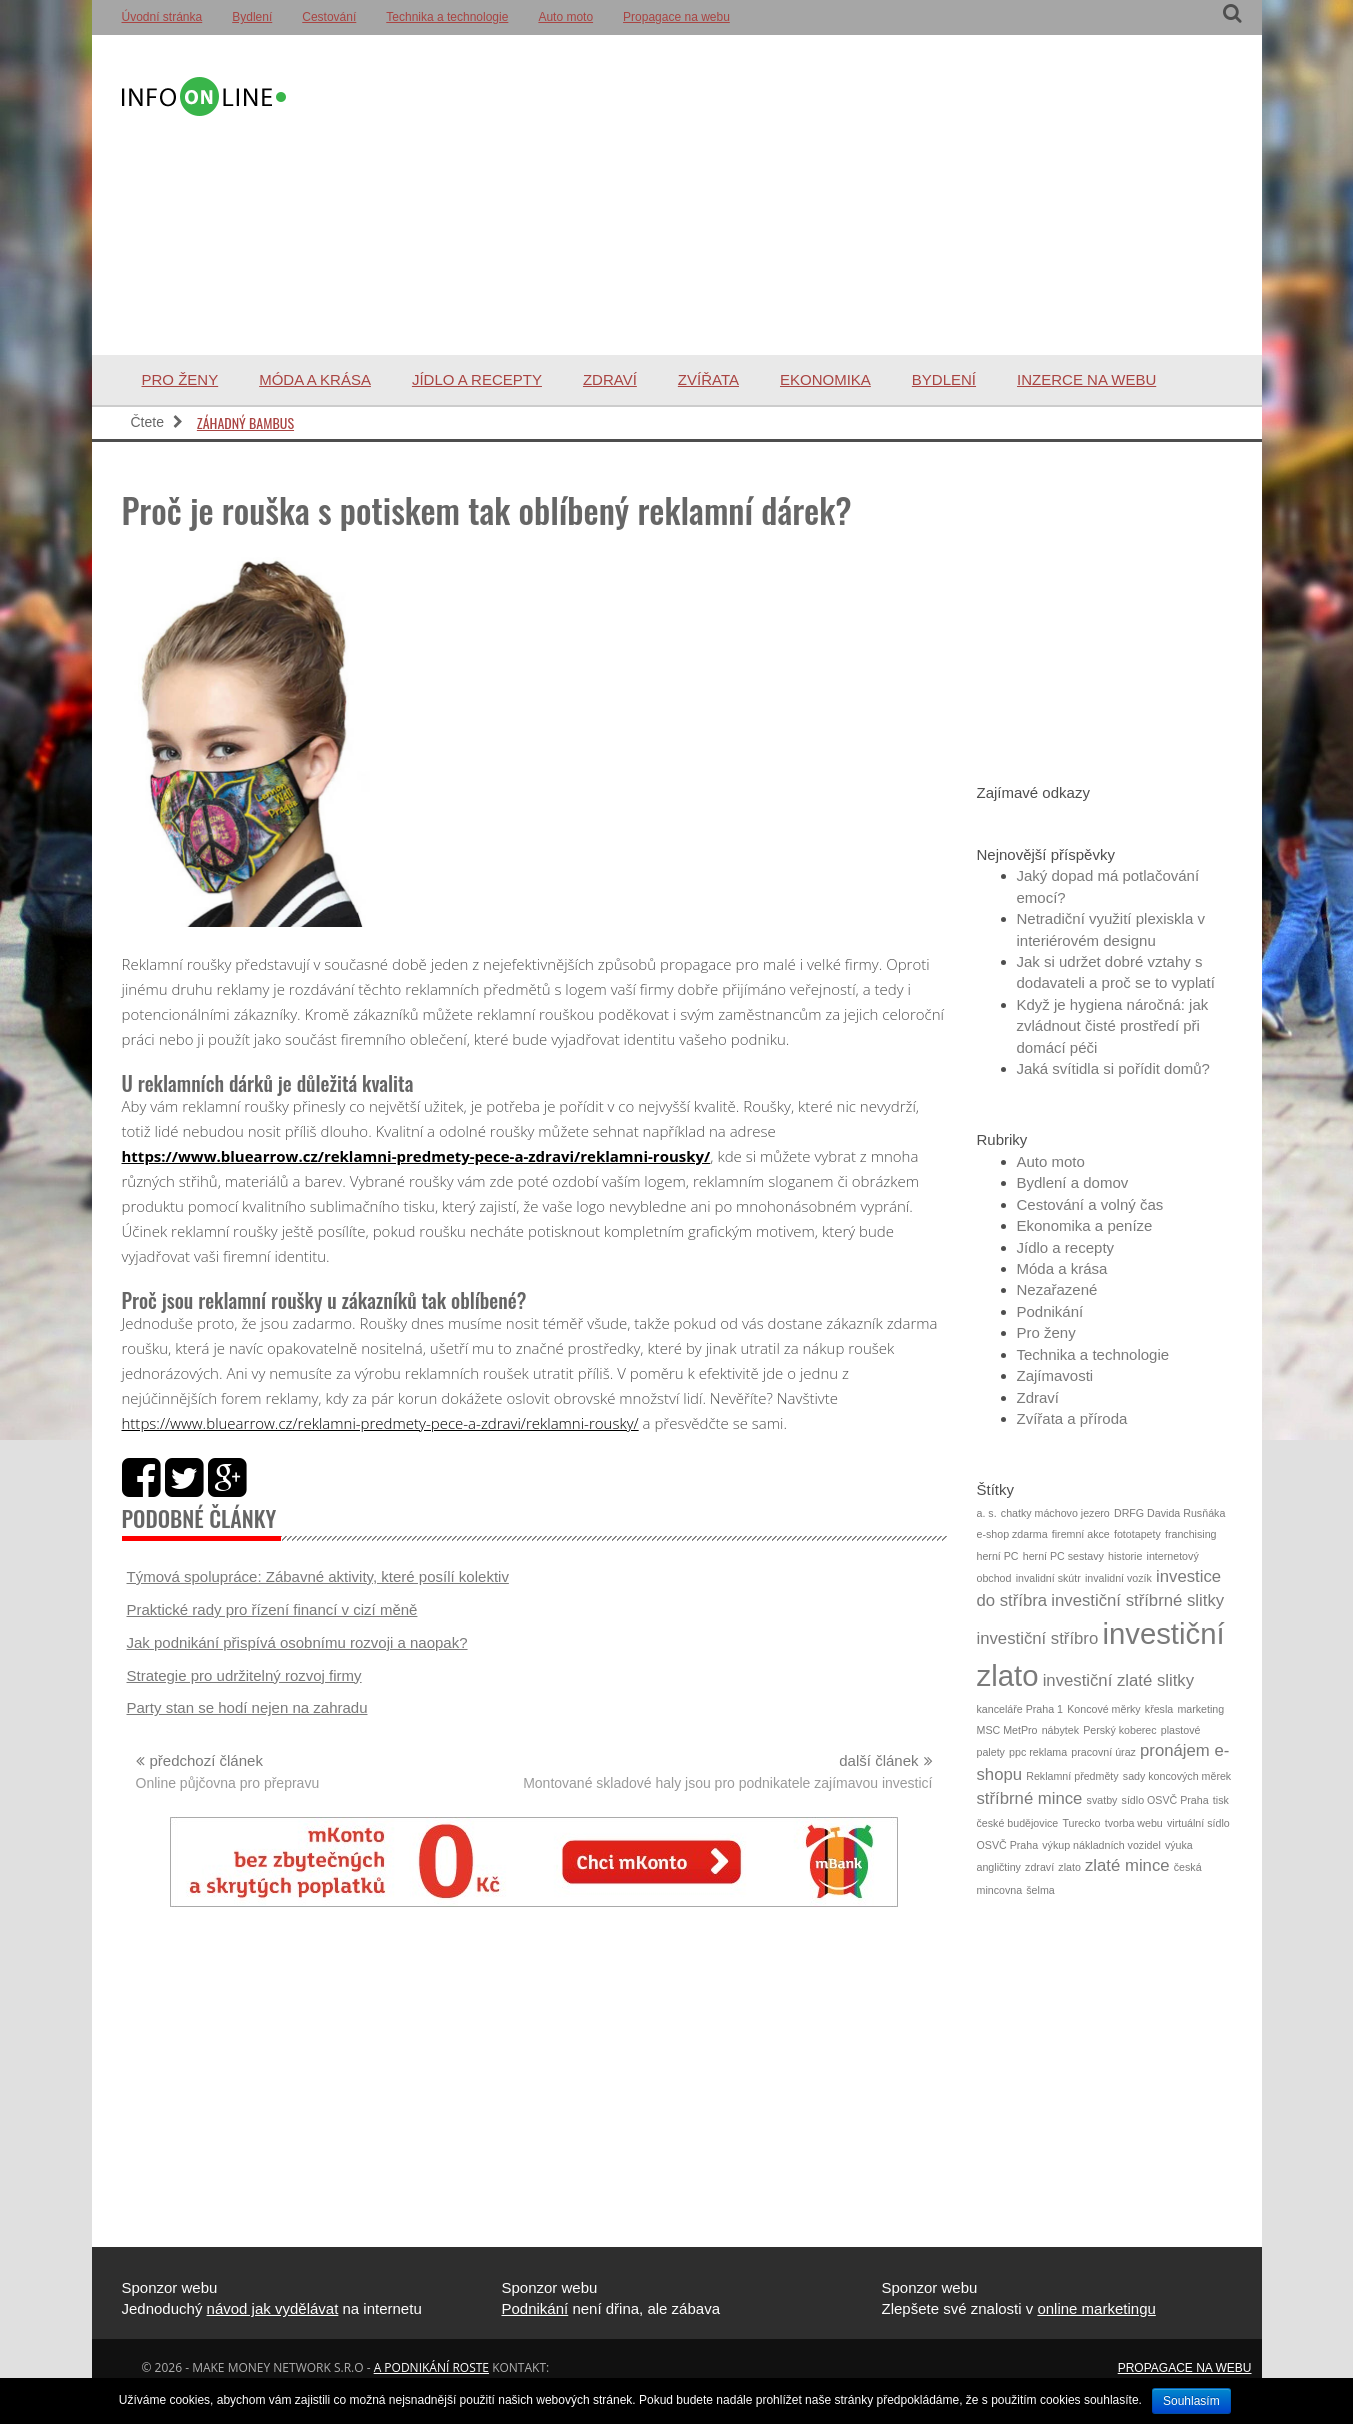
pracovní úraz (1103, 1752)
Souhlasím (1191, 2401)
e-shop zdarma (1012, 1534)
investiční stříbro (1038, 1638)
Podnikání (1050, 1311)
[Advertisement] (760, 195)
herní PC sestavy (1063, 1556)
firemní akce (1081, 1534)
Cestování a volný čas (1090, 1204)
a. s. (987, 1513)
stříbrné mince (1030, 1798)
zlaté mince (1127, 1865)
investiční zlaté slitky (1118, 1680)
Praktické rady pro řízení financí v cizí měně (272, 1609)
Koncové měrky (1103, 1709)
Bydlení (252, 17)
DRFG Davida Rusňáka (1169, 1513)
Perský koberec (1119, 1730)
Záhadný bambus (245, 422)
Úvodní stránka (162, 17)
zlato (1069, 1867)
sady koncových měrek (1177, 1776)
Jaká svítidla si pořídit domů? (1113, 1068)
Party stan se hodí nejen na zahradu (247, 1707)
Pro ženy (180, 379)
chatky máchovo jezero (1055, 1513)
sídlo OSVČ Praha (1165, 1800)
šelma (1040, 1890)
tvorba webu (1134, 1823)
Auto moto (565, 17)
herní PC (998, 1556)
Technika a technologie (447, 17)
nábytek (1060, 1730)
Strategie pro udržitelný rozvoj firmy (244, 1675)
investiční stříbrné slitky (1137, 1600)
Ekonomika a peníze (1085, 1225)
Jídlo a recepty (477, 379)
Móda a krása (315, 379)
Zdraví (610, 379)
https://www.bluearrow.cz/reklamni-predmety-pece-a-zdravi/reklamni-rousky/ (416, 1156)
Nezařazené (1057, 1289)
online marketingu (1096, 2308)
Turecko (1081, 1823)
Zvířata (708, 379)
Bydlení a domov (1073, 1182)
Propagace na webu (676, 17)
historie (1125, 1556)
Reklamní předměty (1072, 1776)
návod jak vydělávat (273, 2308)
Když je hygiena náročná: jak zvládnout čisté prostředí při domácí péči (1113, 1026)
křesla (1159, 1709)
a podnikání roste (431, 2367)
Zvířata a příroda (1072, 1418)
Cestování (329, 17)
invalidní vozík (1118, 1578)
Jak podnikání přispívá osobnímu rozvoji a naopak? (297, 1642)
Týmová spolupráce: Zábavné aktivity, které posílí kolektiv (318, 1576)
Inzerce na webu (1086, 379)
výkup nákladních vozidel (1101, 1845)
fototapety (1137, 1534)
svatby (1102, 1800)
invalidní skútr (1048, 1578)
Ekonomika (825, 379)
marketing (1200, 1709)
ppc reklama (1038, 1752)
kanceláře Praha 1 (1020, 1709)
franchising (1191, 1534)
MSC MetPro (1007, 1730)
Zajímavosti (1055, 1375)
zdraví (1039, 1867)
